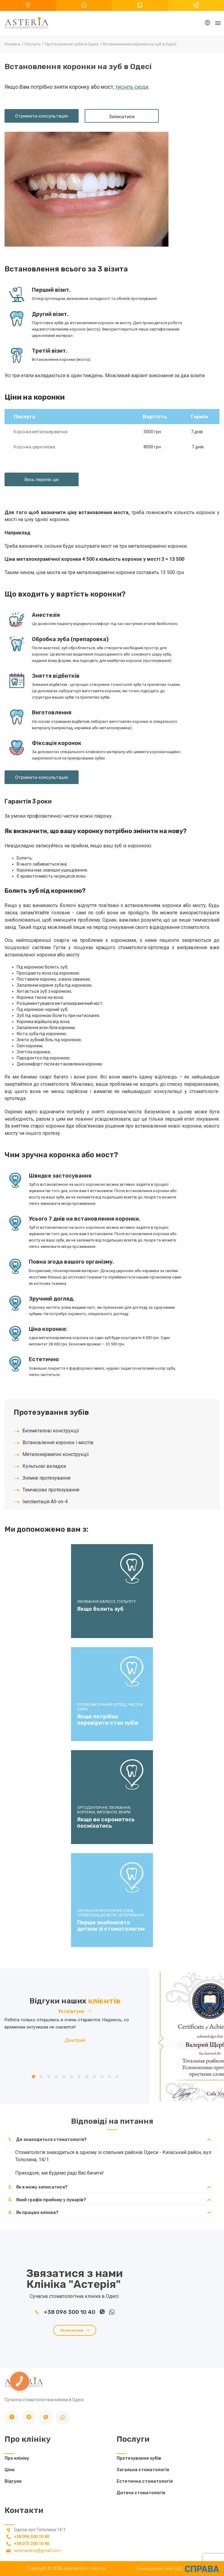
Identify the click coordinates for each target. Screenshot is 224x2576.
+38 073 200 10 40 (31, 2543)
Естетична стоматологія (145, 2481)
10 (102, 2076)
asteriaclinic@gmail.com (37, 2550)
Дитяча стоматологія (141, 2492)
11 (109, 2076)
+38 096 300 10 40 (66, 2312)
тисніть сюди (131, 87)
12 (117, 2076)
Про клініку (17, 2458)
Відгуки (13, 2481)
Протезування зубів (139, 2458)
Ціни (10, 2469)
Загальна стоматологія (143, 2469)
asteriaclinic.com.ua (84, 2568)
